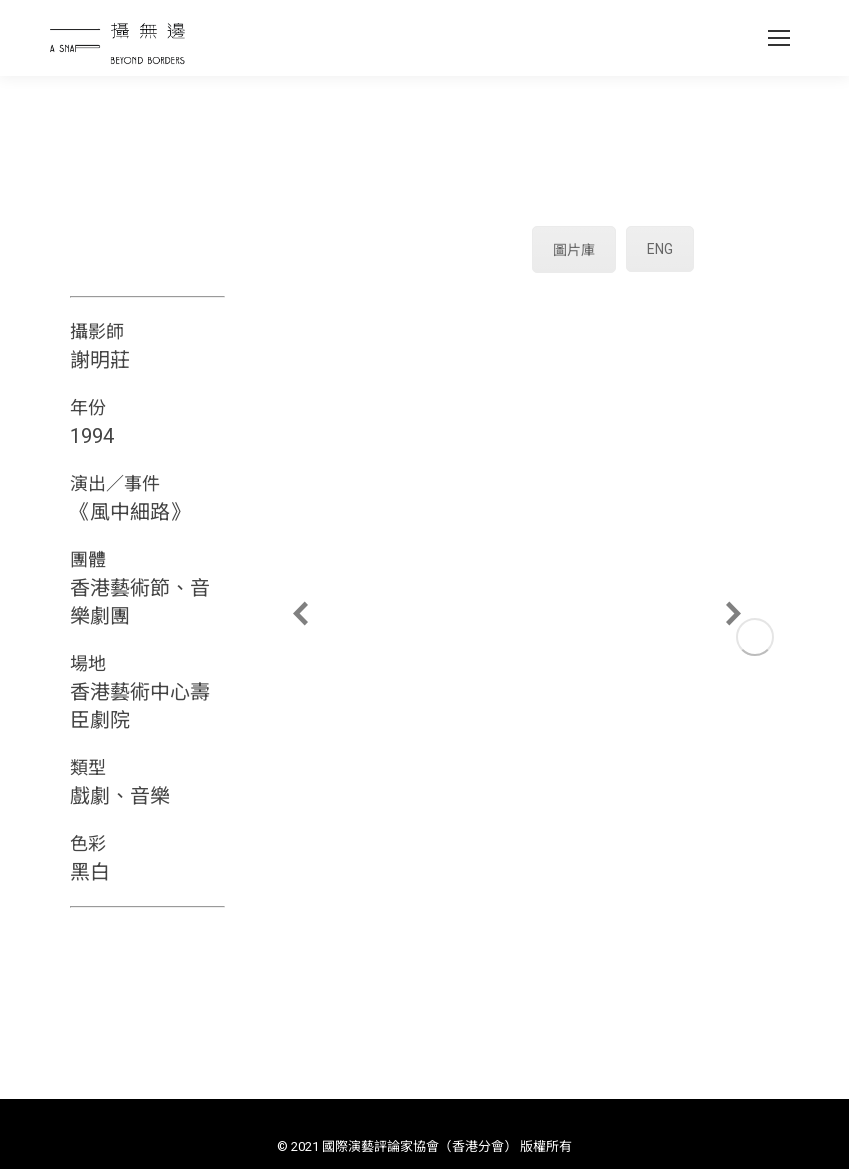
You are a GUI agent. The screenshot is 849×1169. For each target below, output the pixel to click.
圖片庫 (574, 250)
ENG (660, 249)
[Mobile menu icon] (779, 38)
